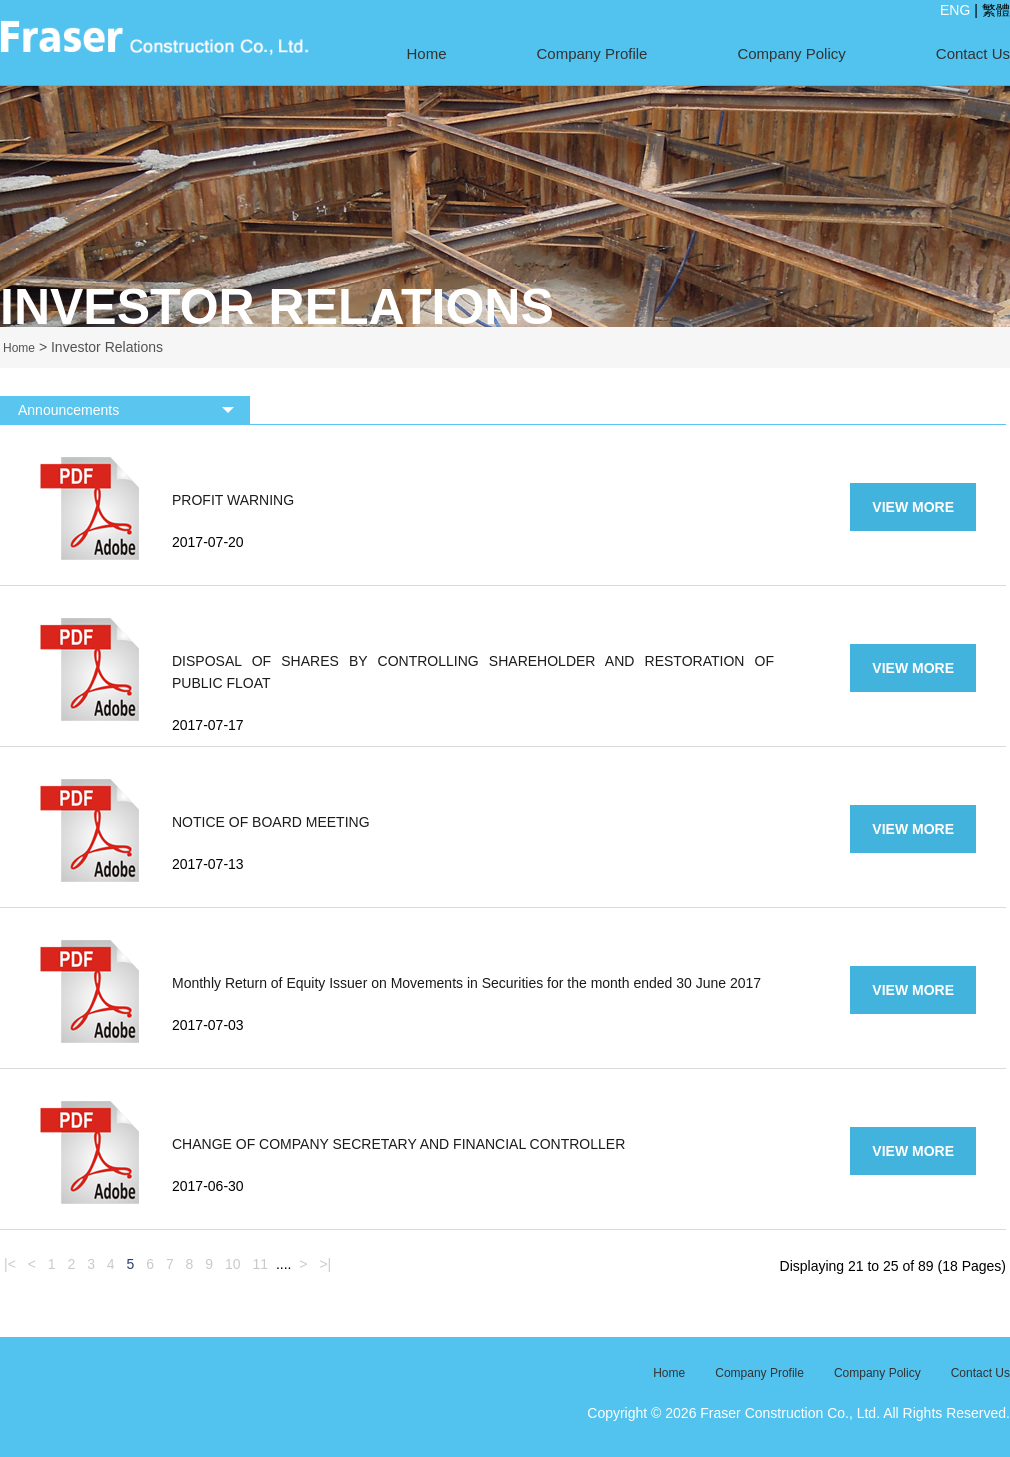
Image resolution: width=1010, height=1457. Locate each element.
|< (10, 1264)
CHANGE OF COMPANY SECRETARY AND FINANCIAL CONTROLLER (398, 1144)
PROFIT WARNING (233, 500)
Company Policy (791, 53)
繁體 (996, 10)
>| (325, 1264)
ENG (955, 10)
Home (427, 53)
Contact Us (973, 53)
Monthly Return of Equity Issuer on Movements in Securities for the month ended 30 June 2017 (466, 983)
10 (233, 1264)
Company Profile (592, 53)
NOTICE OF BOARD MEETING (271, 822)
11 (260, 1264)
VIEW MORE (913, 507)
